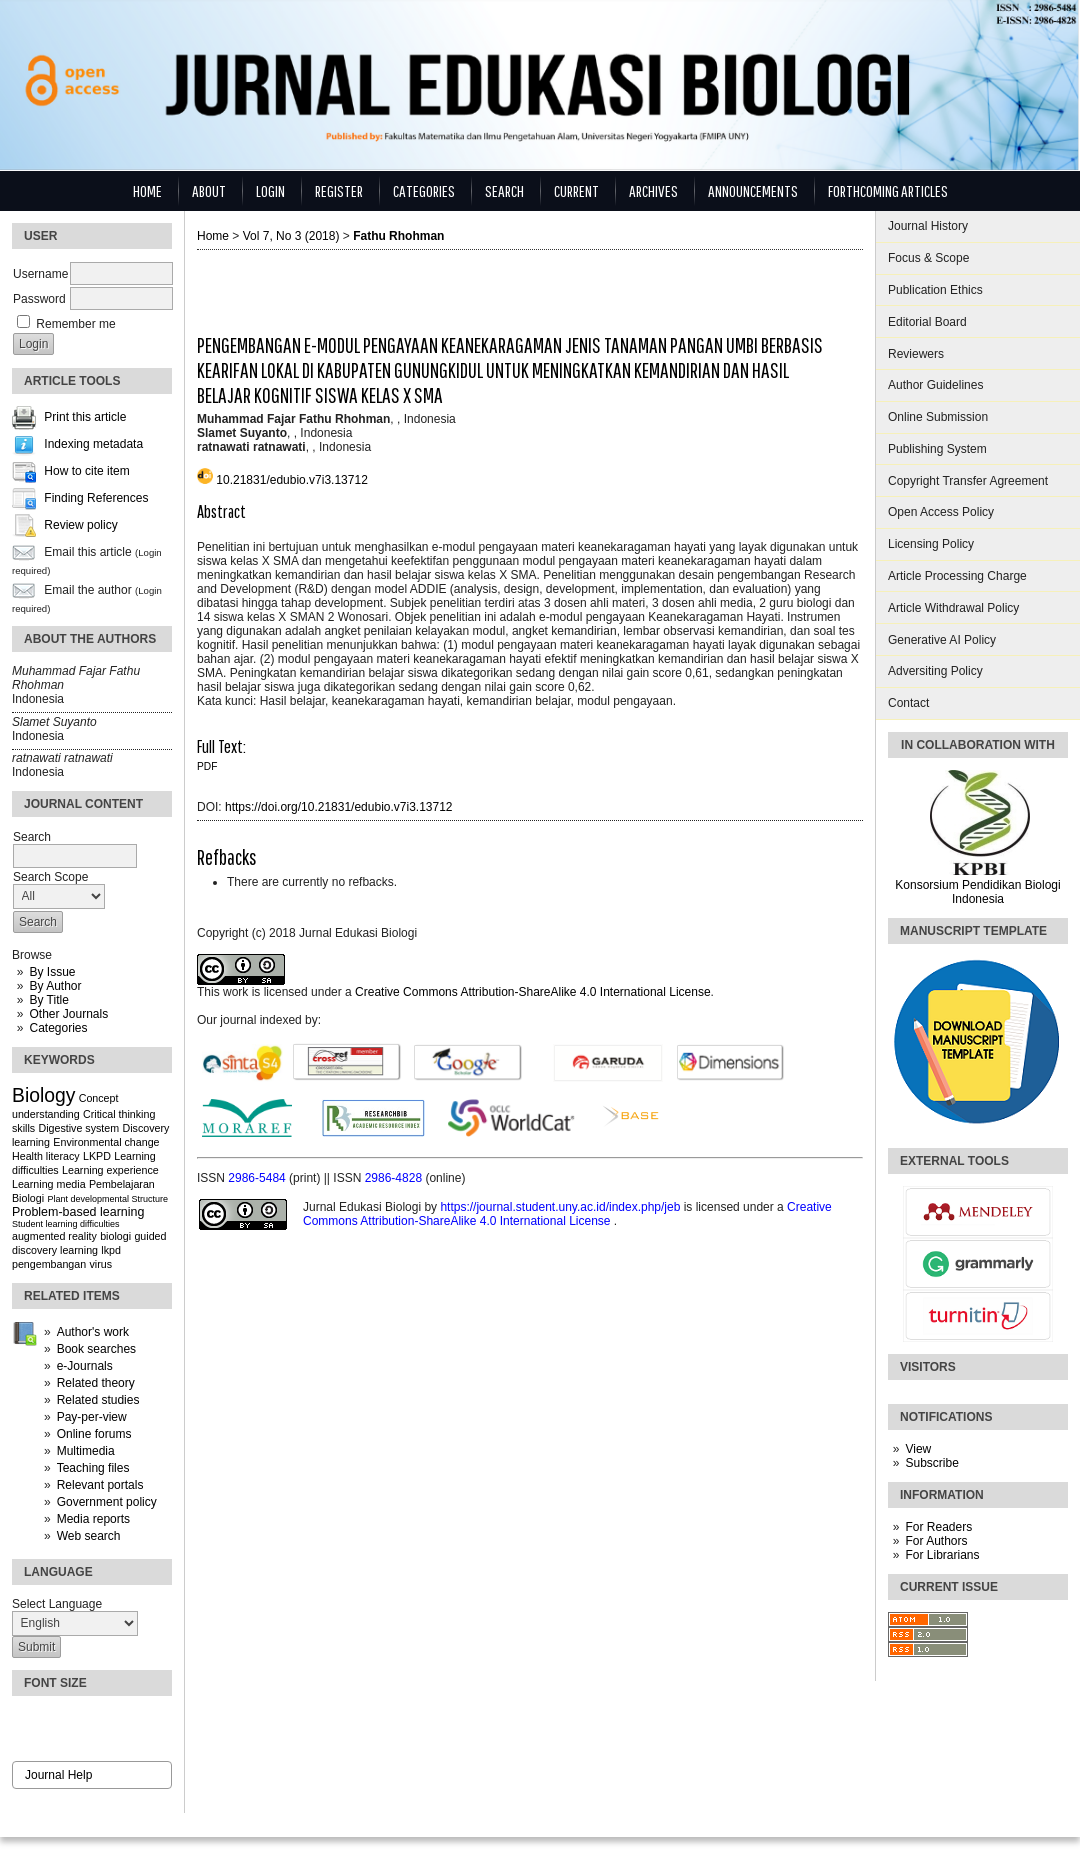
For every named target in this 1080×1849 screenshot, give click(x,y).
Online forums (94, 1434)
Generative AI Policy (942, 640)
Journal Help (58, 1775)
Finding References (96, 499)
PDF (207, 766)
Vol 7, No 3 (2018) (291, 236)
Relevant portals (100, 1485)
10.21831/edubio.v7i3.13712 (291, 480)
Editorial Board (927, 322)
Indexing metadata (93, 445)
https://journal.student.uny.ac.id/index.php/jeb (561, 1207)
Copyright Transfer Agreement (968, 481)
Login (270, 190)
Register (339, 190)
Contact (908, 703)
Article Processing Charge (957, 576)
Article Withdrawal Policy (953, 608)
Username (40, 274)
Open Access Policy (941, 512)
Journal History (928, 226)
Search (504, 190)
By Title (48, 1000)
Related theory (96, 1383)
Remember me (75, 324)
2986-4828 (395, 1178)
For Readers (938, 1527)
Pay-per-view (92, 1417)
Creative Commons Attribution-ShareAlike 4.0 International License (533, 992)
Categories (58, 1028)
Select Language (57, 1604)
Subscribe (931, 1463)
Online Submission (938, 417)
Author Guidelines (935, 385)
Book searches (96, 1349)
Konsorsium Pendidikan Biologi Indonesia (977, 892)
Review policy (80, 526)
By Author (55, 986)
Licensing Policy (931, 544)
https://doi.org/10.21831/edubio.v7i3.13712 (339, 807)
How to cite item (86, 472)
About (209, 190)
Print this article (85, 418)
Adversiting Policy (935, 671)
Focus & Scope (928, 258)
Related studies (98, 1400)
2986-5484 (258, 1178)
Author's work (93, 1332)
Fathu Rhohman (398, 236)
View (918, 1449)
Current (576, 190)
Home (147, 190)
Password (39, 299)
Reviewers (916, 354)
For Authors (936, 1541)
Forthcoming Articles (888, 190)
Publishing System (937, 449)
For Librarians (942, 1555)
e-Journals (85, 1366)
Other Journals (68, 1014)
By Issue (52, 972)
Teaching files (93, 1468)
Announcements (753, 190)
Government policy (107, 1502)
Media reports (93, 1519)
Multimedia (86, 1451)
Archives (653, 190)
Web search (89, 1536)
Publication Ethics (935, 290)
